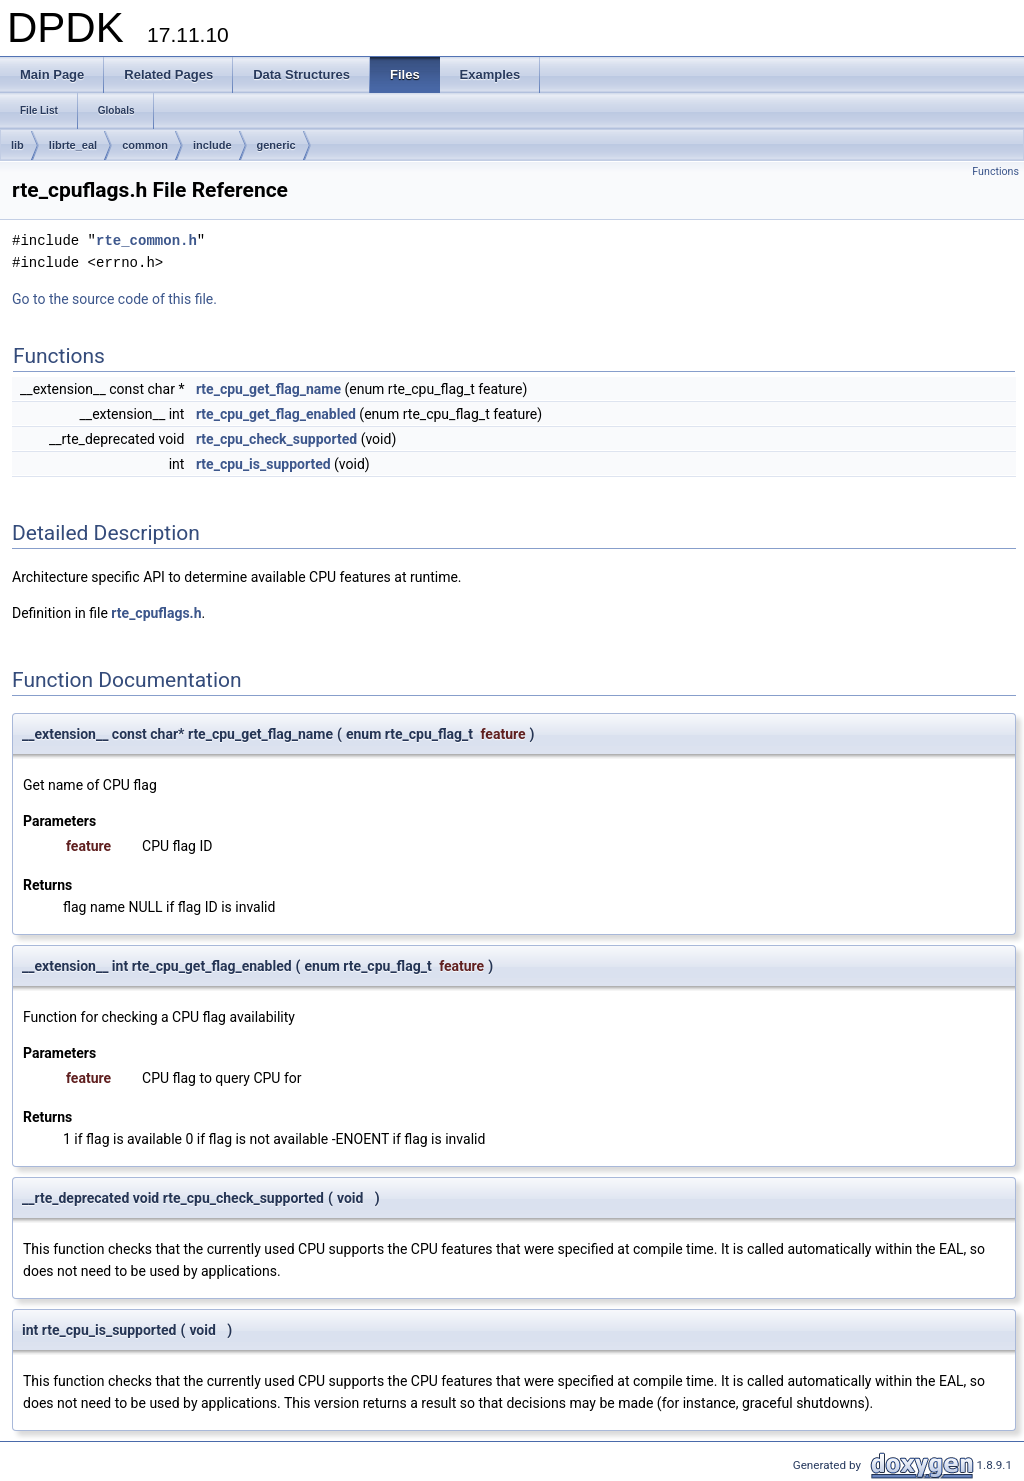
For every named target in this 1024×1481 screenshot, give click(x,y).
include (212, 145)
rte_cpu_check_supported (276, 439)
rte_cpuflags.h (156, 613)
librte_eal (73, 145)
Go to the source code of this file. (114, 299)
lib (17, 145)
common (145, 145)
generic (276, 145)
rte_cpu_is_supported (263, 464)
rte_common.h (146, 240)
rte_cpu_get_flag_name (268, 389)
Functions (995, 171)
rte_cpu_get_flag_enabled (276, 414)
